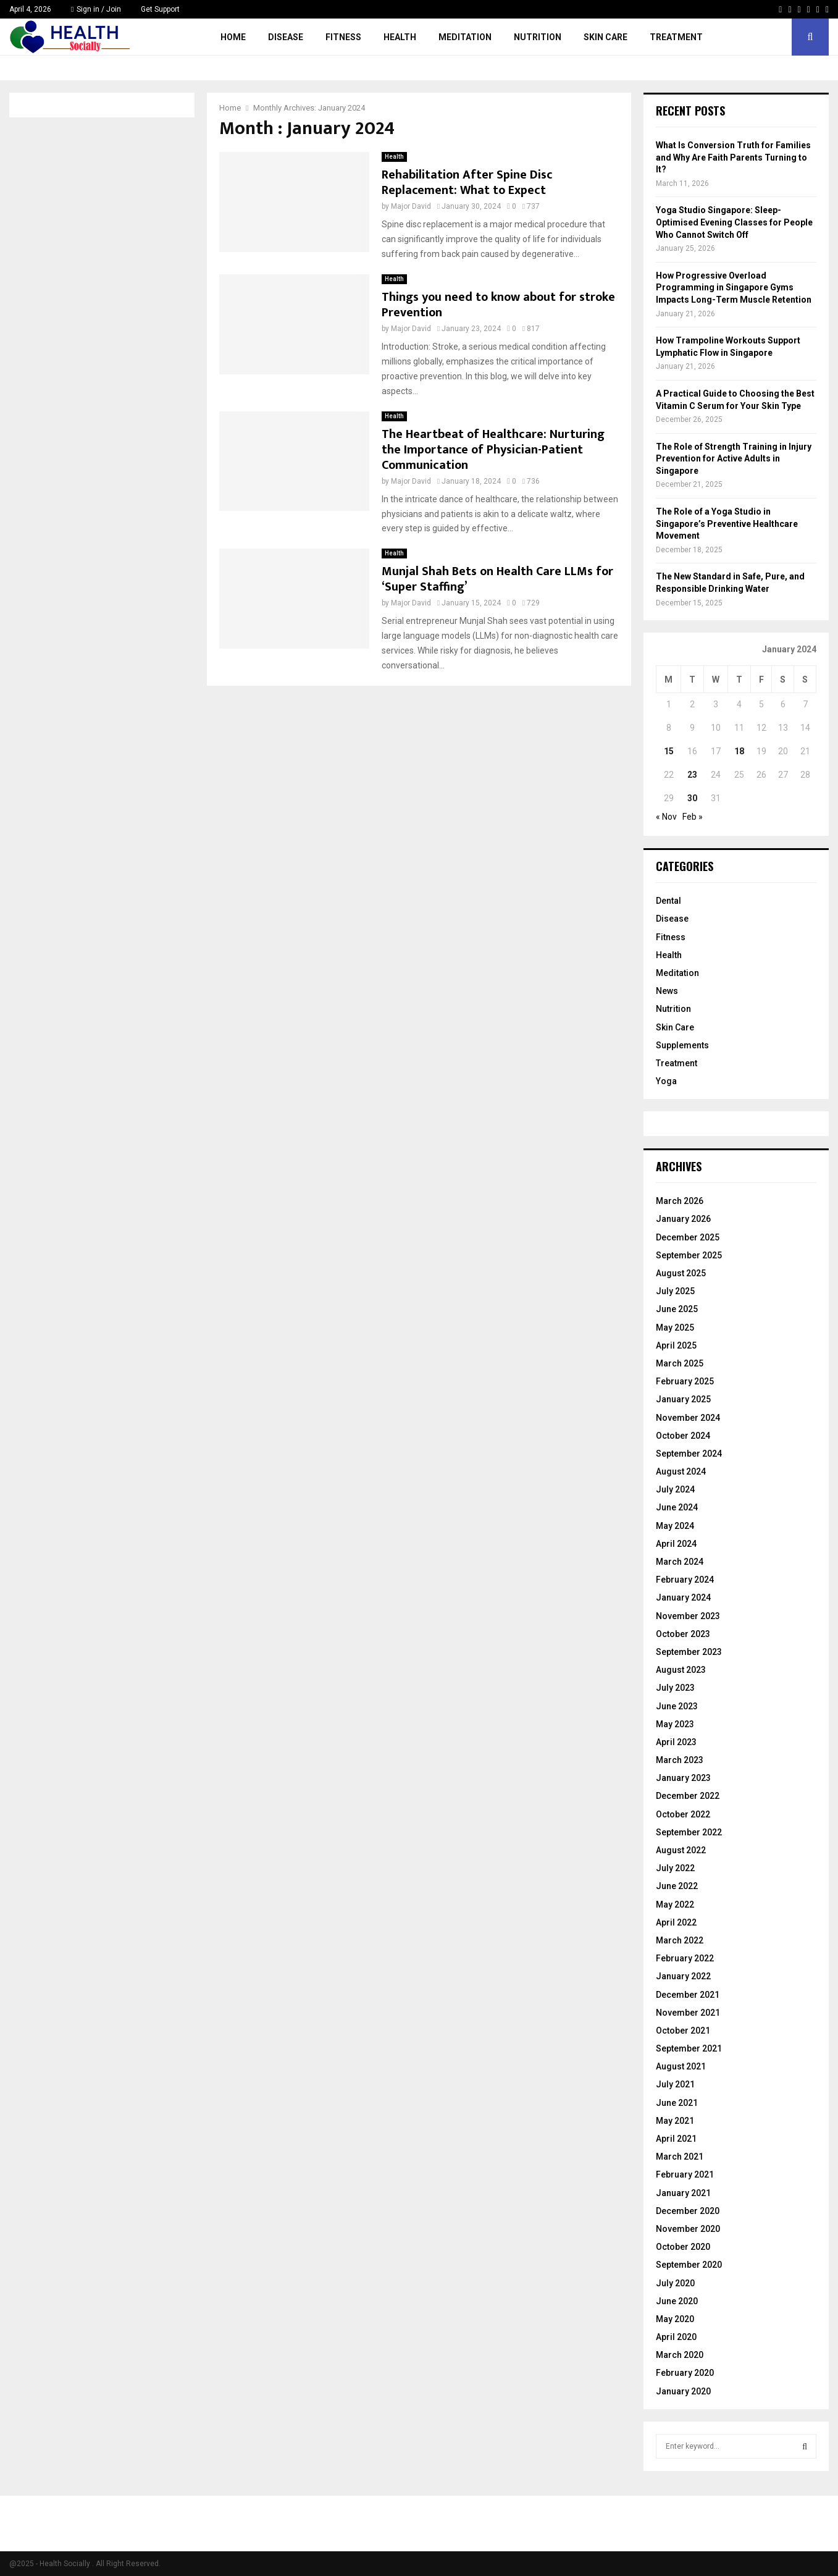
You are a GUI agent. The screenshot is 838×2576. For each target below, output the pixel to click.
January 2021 (683, 2193)
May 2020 (675, 2319)
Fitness (343, 37)
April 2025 (676, 1345)
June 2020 (677, 2301)
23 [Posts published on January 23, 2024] (692, 775)
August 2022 (681, 1850)
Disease (285, 37)
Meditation (465, 37)
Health (399, 37)
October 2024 (683, 1436)
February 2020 (685, 2373)
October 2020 (683, 2247)
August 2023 (681, 1670)
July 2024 (675, 1489)
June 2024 (677, 1507)
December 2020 (687, 2211)
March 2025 (679, 1363)
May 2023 (675, 1724)
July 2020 (675, 2283)
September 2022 (689, 1832)
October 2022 (683, 1814)
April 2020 (676, 2337)
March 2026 (679, 1201)
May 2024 (675, 1526)
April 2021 (676, 2139)
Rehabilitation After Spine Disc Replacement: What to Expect (467, 182)
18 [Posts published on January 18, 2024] (739, 751)
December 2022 (687, 1796)
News (667, 991)
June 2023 (677, 1706)
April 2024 (676, 1544)
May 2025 (675, 1327)
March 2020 (679, 2355)
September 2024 (689, 1453)
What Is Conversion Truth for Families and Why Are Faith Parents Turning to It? (733, 157)
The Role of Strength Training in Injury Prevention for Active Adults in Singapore (733, 459)
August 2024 (681, 1471)
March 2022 (679, 1940)
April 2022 (676, 1922)
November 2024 (688, 1418)
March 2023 (679, 1760)
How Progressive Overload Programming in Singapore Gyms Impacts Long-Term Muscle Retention (733, 288)
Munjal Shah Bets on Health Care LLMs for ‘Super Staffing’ (497, 579)
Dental (668, 901)
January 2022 (683, 1976)
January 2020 (683, 2391)
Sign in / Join (96, 9)
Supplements (682, 1045)
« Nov (666, 817)
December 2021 (687, 1995)
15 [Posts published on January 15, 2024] (669, 751)
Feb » (692, 817)
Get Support (160, 9)
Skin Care (605, 37)
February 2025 (685, 1381)
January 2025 (683, 1399)
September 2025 (689, 1255)
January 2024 (683, 1597)
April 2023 (676, 1742)
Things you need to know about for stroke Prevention (498, 305)
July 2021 (675, 2084)
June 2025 (677, 1309)
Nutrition (537, 37)
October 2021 (683, 2030)
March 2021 (679, 2156)
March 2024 (679, 1562)
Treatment (676, 37)
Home (233, 37)
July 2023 (675, 1688)
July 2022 (675, 1868)
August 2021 (681, 2066)
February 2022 (685, 1958)
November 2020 (688, 2229)
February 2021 (685, 2174)
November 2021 (688, 2013)
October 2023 (683, 1634)
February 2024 (685, 1580)
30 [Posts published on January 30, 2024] (692, 798)
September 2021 (689, 2048)
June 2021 (677, 2103)
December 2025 (687, 1237)
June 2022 (677, 1886)
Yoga (666, 1081)
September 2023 (689, 1652)
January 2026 (683, 1219)
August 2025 (681, 1273)
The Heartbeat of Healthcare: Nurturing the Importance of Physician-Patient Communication (493, 450)
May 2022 (675, 1904)
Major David (411, 206)
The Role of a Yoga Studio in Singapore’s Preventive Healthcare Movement (727, 524)
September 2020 (689, 2265)
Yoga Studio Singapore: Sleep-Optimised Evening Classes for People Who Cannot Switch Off (734, 222)
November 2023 (688, 1616)
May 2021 (675, 2121)
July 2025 (675, 1291)
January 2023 (683, 1778)
